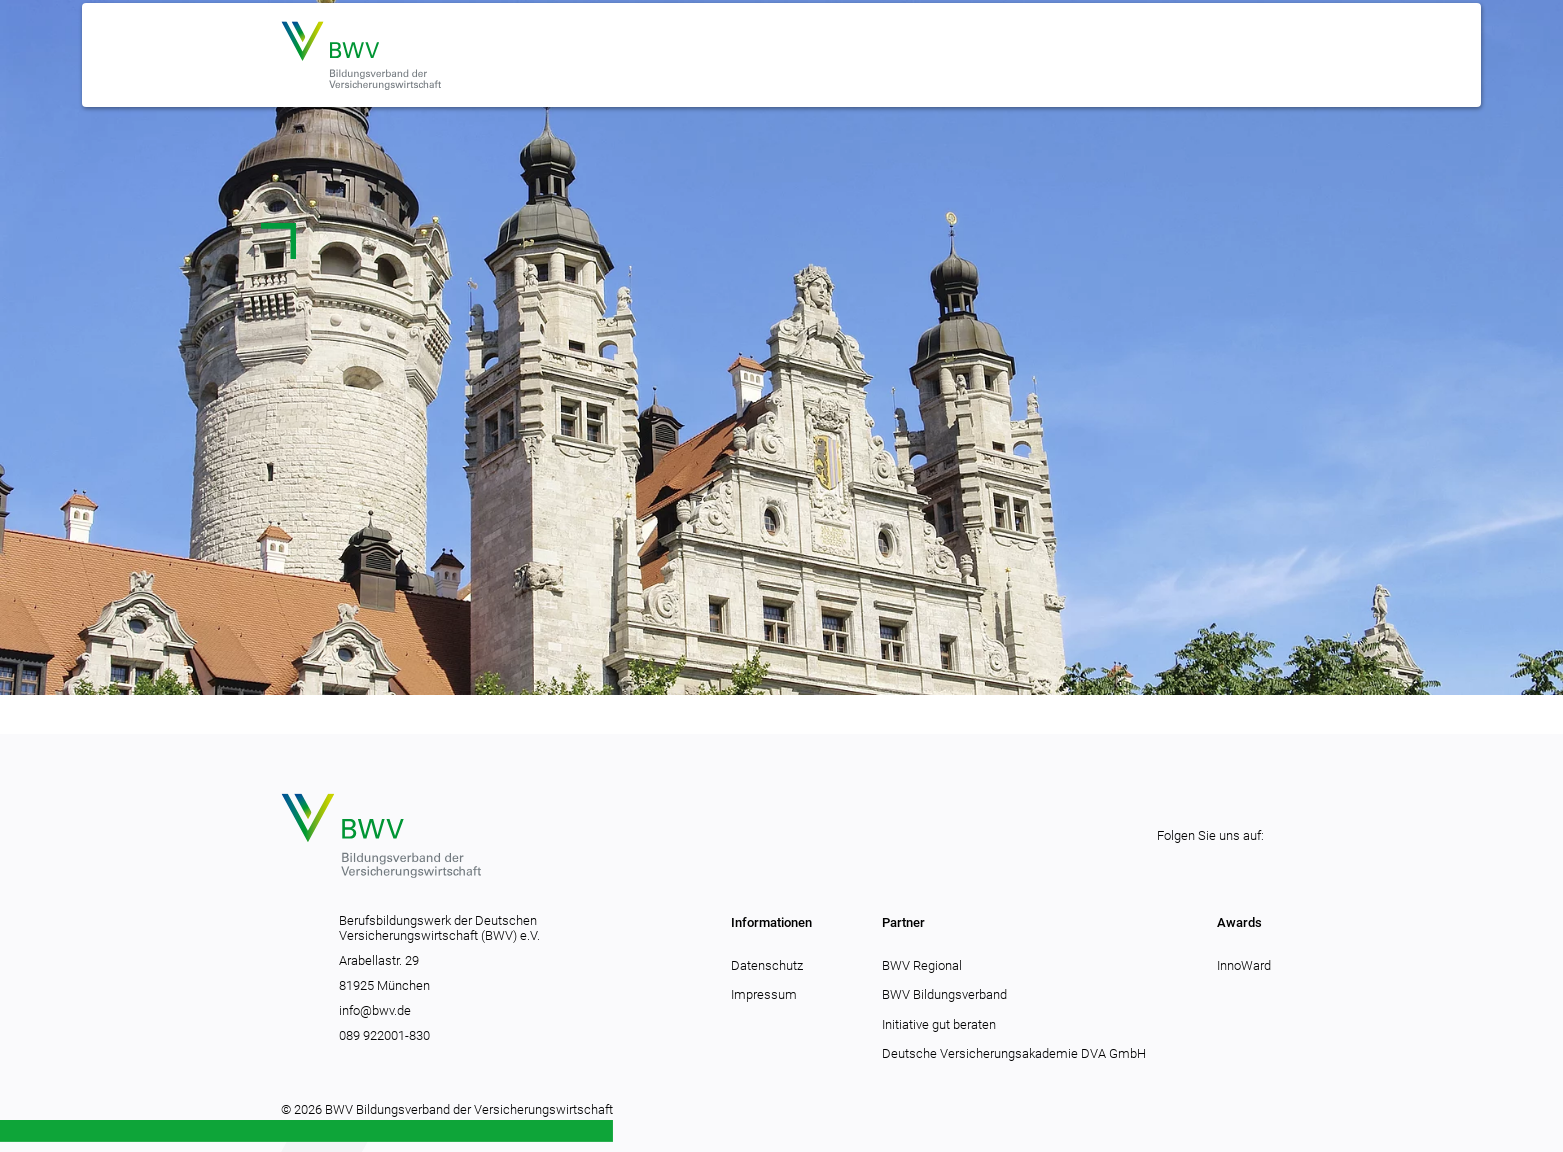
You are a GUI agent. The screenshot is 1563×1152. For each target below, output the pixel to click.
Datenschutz (767, 965)
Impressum (764, 994)
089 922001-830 (384, 1035)
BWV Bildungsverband (944, 994)
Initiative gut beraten (939, 1024)
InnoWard (1244, 965)
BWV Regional (922, 965)
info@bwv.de (375, 1010)
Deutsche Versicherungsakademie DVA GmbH (1014, 1053)
